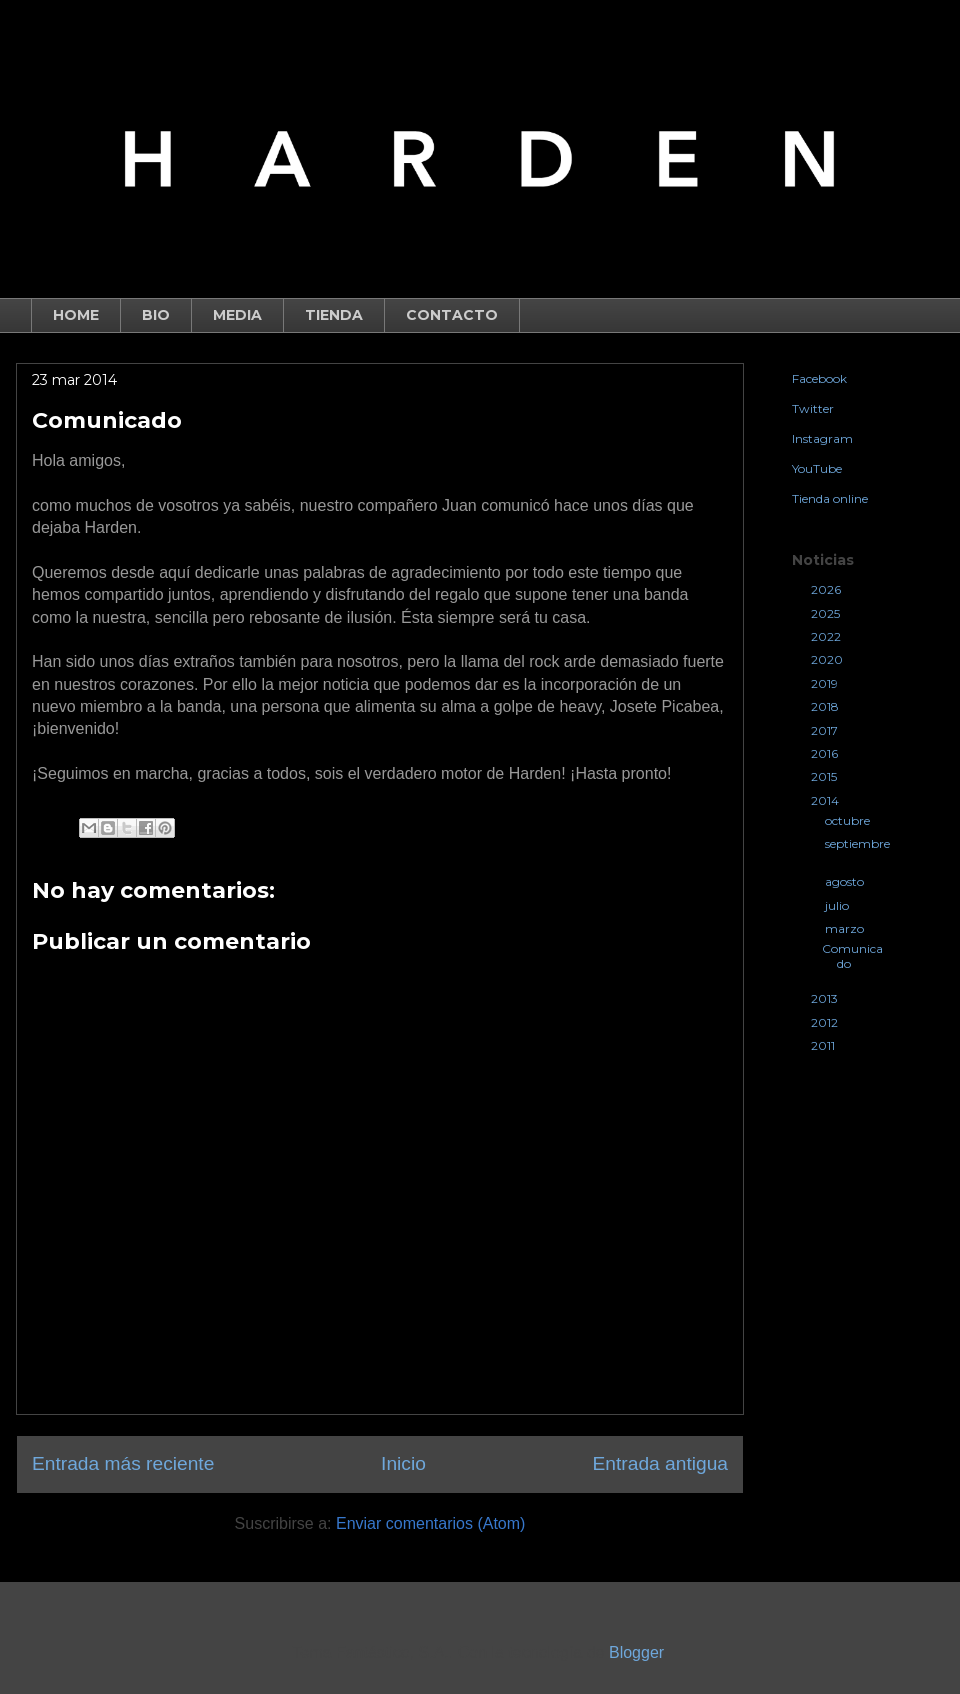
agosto (846, 881)
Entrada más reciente (123, 1463)
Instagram (822, 438)
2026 (827, 589)
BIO (156, 315)
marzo (846, 928)
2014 (826, 800)
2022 (827, 636)
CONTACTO (452, 315)
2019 (826, 683)
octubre (849, 820)
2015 (825, 776)
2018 (826, 706)
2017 (826, 730)
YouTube (817, 468)
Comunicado (852, 955)
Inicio (403, 1463)
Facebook (819, 378)
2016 (826, 753)
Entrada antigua (660, 1463)
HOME (76, 315)
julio (838, 905)
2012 (826, 1022)
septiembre (857, 843)
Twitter (813, 408)
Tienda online (830, 498)
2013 (826, 998)
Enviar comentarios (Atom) (430, 1523)
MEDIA (237, 315)
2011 (824, 1045)
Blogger (636, 1652)
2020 (828, 659)
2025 (827, 613)
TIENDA (334, 315)
